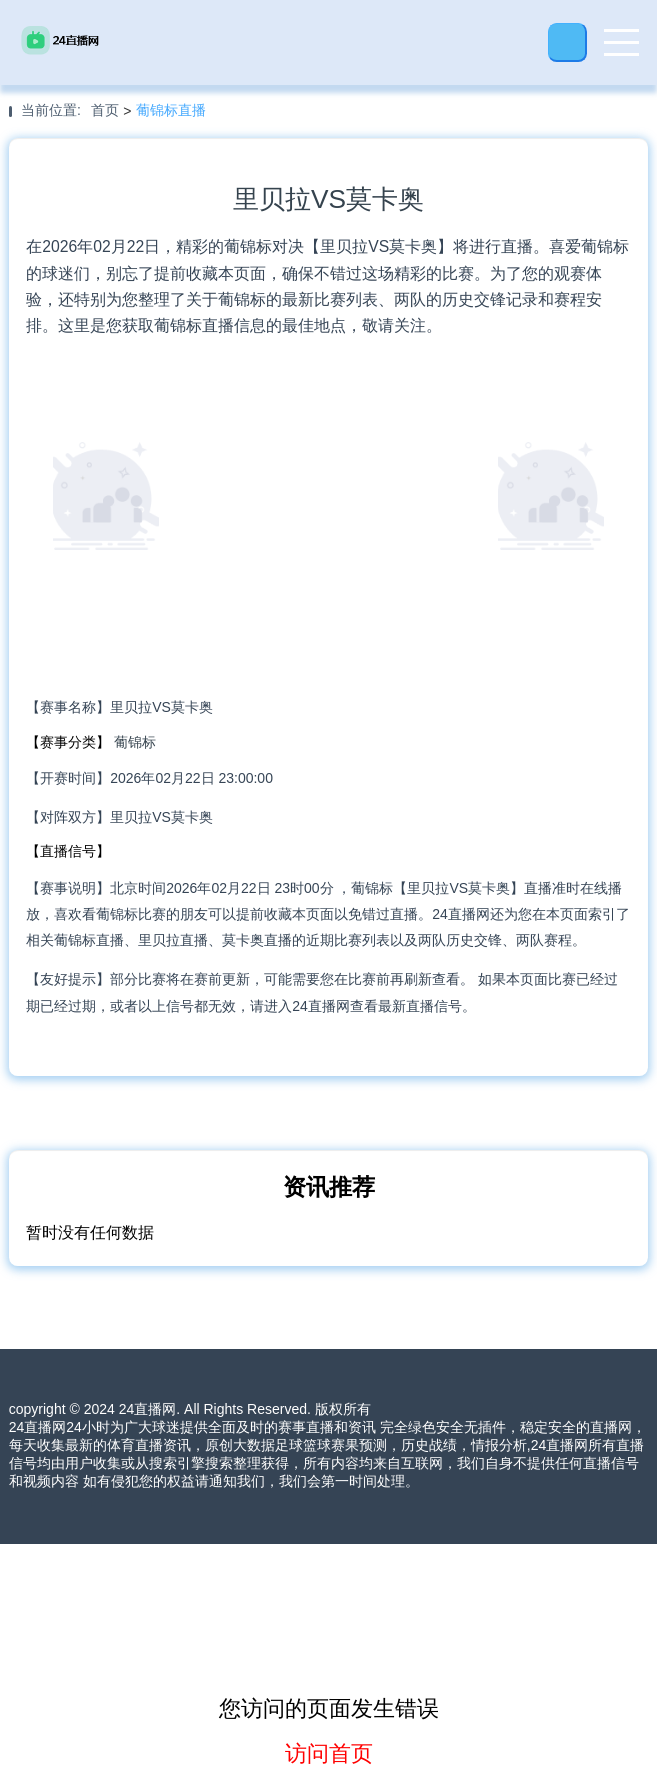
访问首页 (329, 1753)
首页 (105, 110)
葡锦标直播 (171, 110)
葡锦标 (135, 742)
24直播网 (148, 1409)
